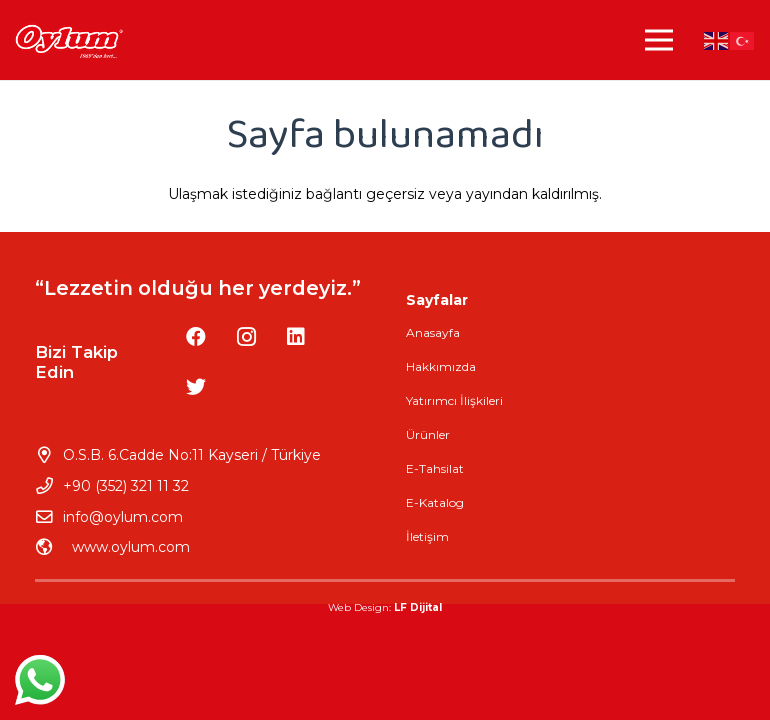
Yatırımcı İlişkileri (454, 400)
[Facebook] (196, 337)
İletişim (427, 536)
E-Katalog (435, 502)
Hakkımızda (441, 366)
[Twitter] (196, 387)
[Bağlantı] (68, 40)
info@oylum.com (123, 517)
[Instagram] (246, 337)
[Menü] (659, 40)
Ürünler (428, 434)
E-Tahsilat (435, 468)
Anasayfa (433, 332)
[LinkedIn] (296, 337)
